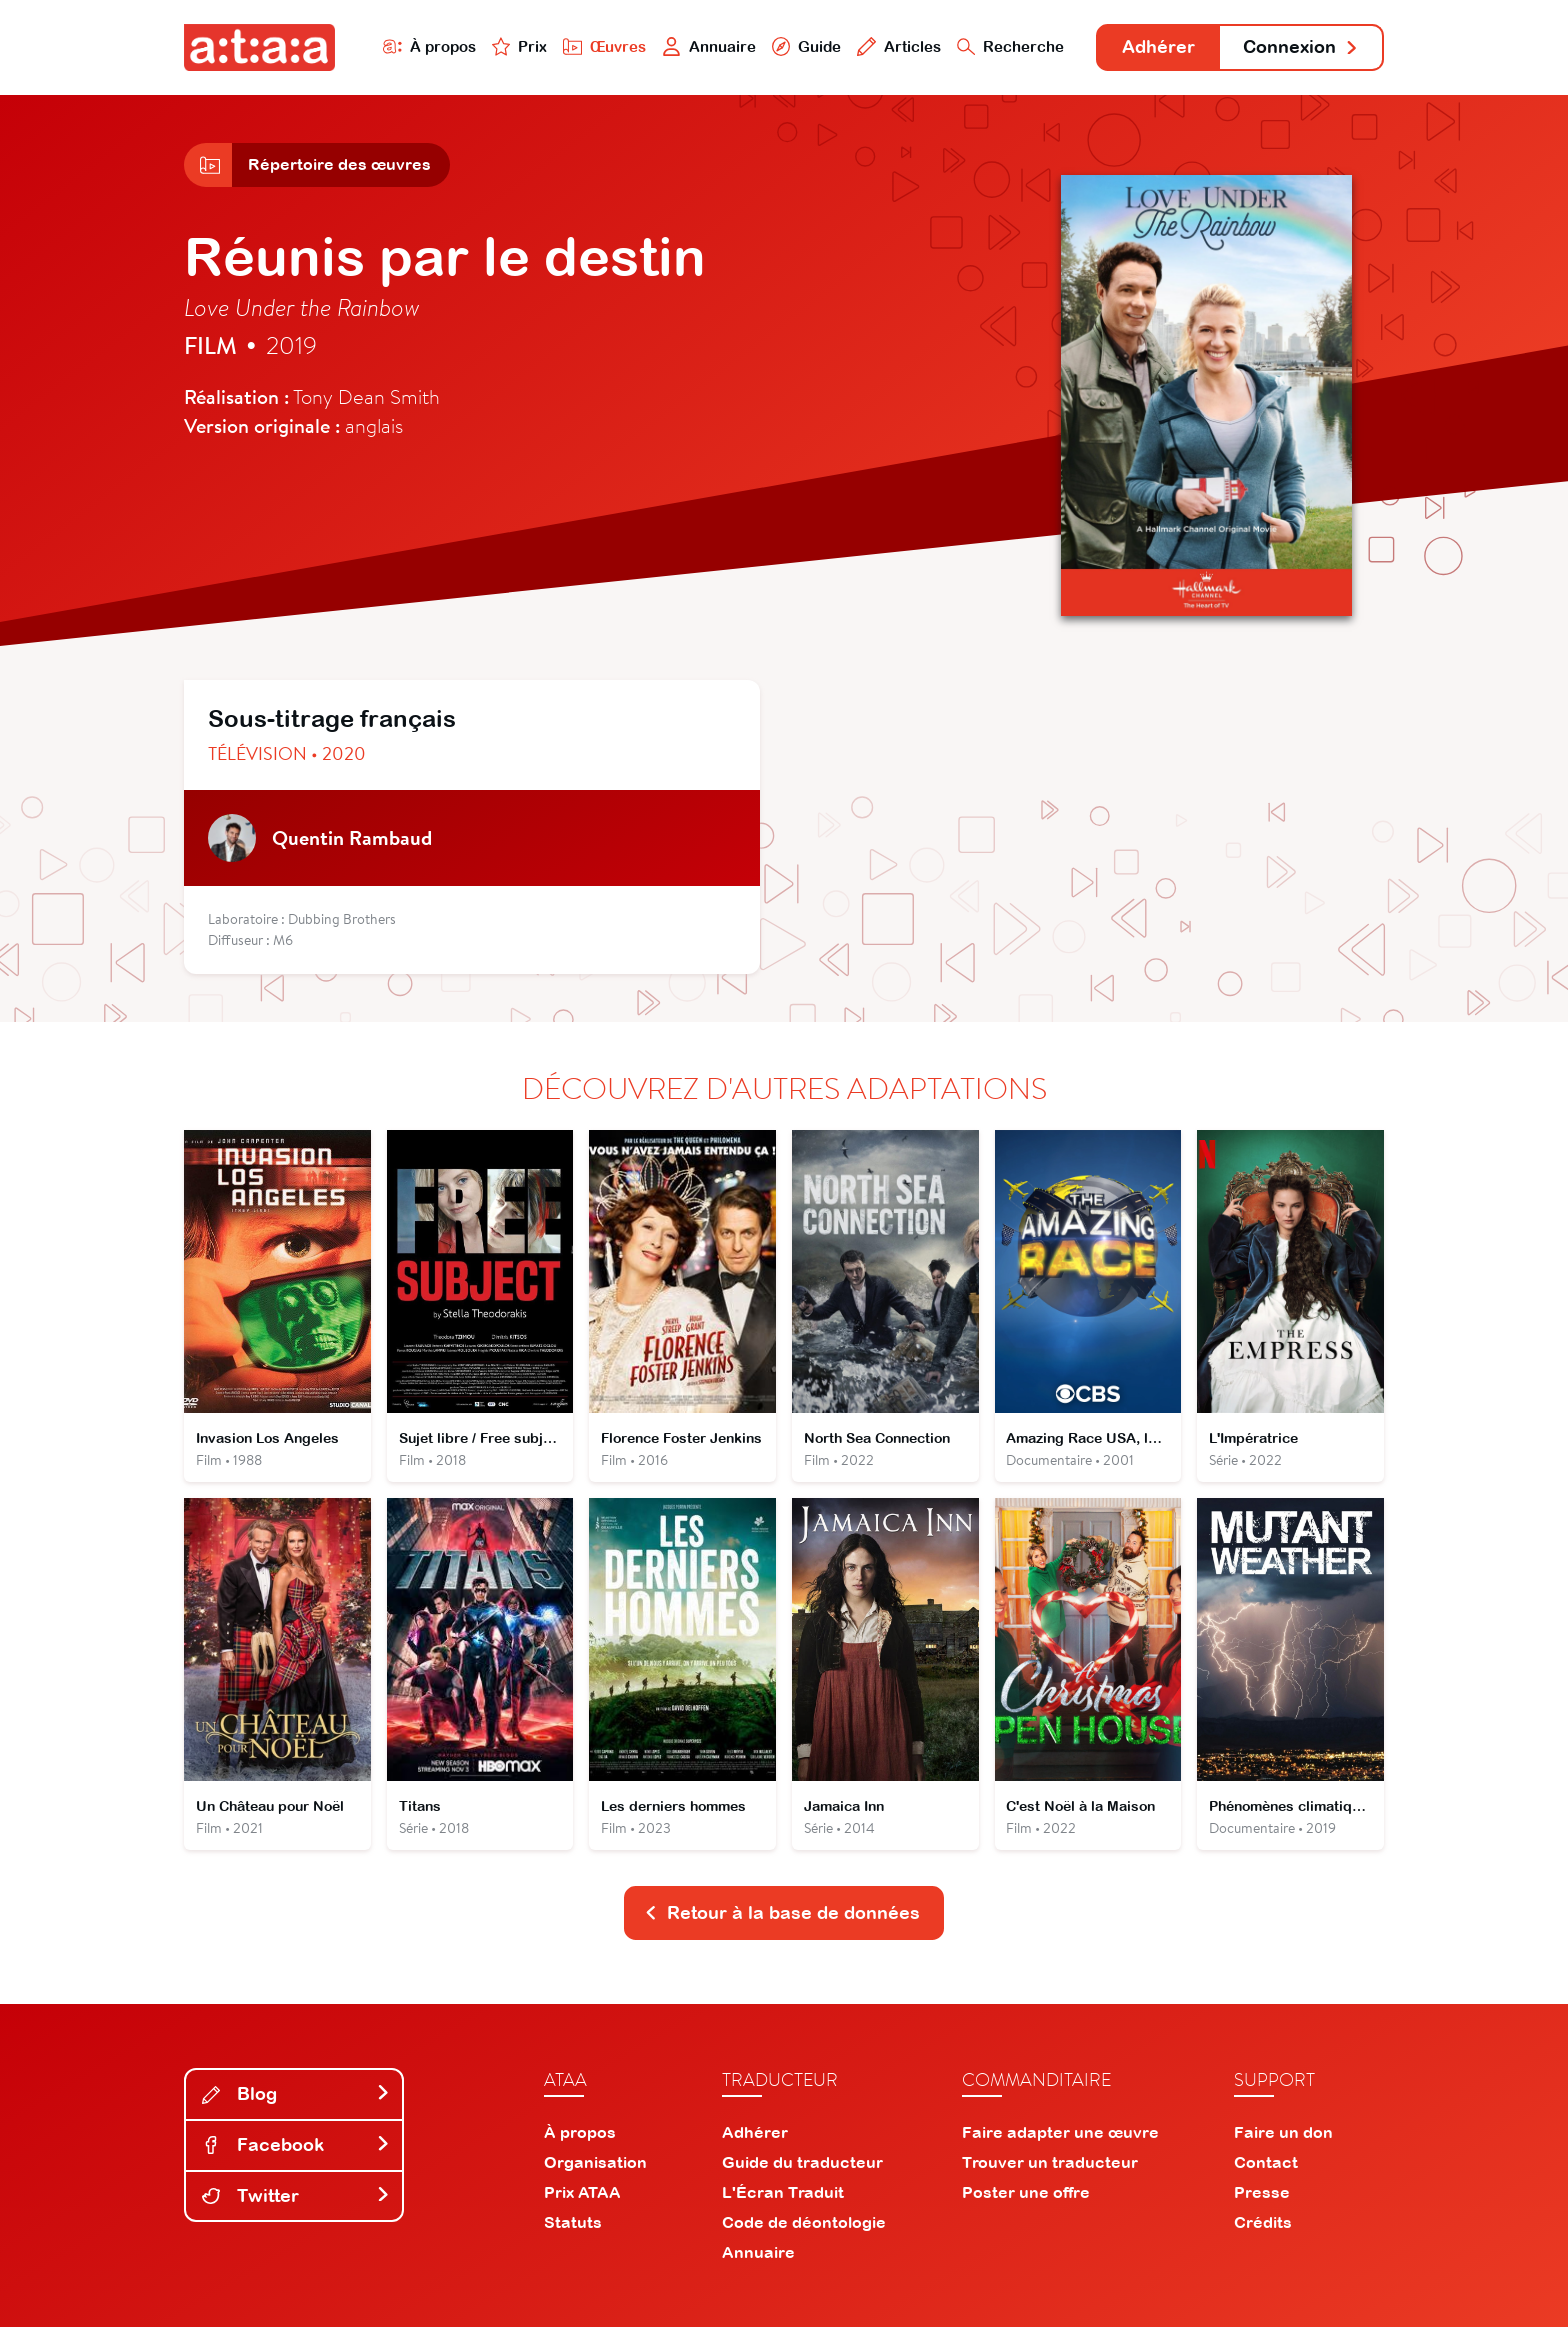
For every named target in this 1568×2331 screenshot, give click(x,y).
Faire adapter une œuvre (1060, 2136)
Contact (1266, 2166)
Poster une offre (1026, 2196)
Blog (296, 2097)
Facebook (296, 2148)
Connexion (1301, 47)
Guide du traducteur (802, 2166)
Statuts (573, 2226)
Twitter (296, 2198)
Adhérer (1156, 47)
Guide (803, 46)
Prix (516, 46)
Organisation (595, 2166)
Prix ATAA (582, 2196)
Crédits (1263, 2226)
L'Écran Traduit (783, 2196)
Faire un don (1283, 2136)
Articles (896, 46)
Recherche (1008, 46)
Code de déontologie (804, 2226)
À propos (425, 46)
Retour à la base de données (782, 1916)
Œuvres (601, 46)
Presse (1262, 2196)
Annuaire (706, 46)
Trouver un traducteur (1050, 2166)
